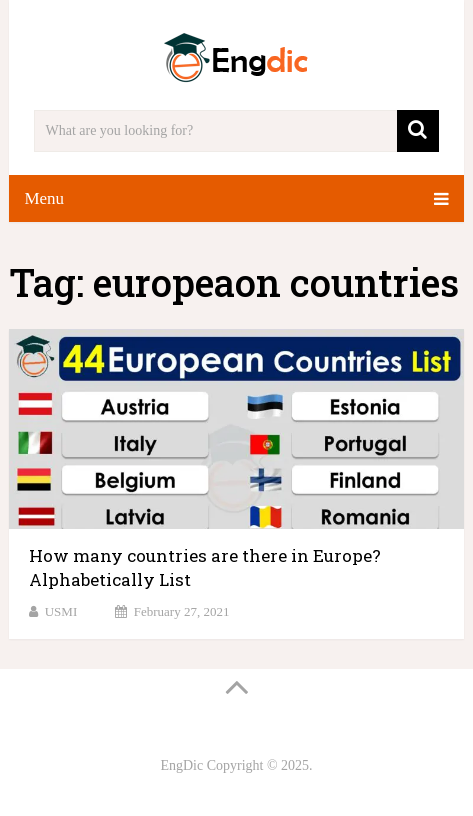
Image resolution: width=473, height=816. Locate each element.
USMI (61, 611)
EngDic (181, 765)
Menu (44, 198)
